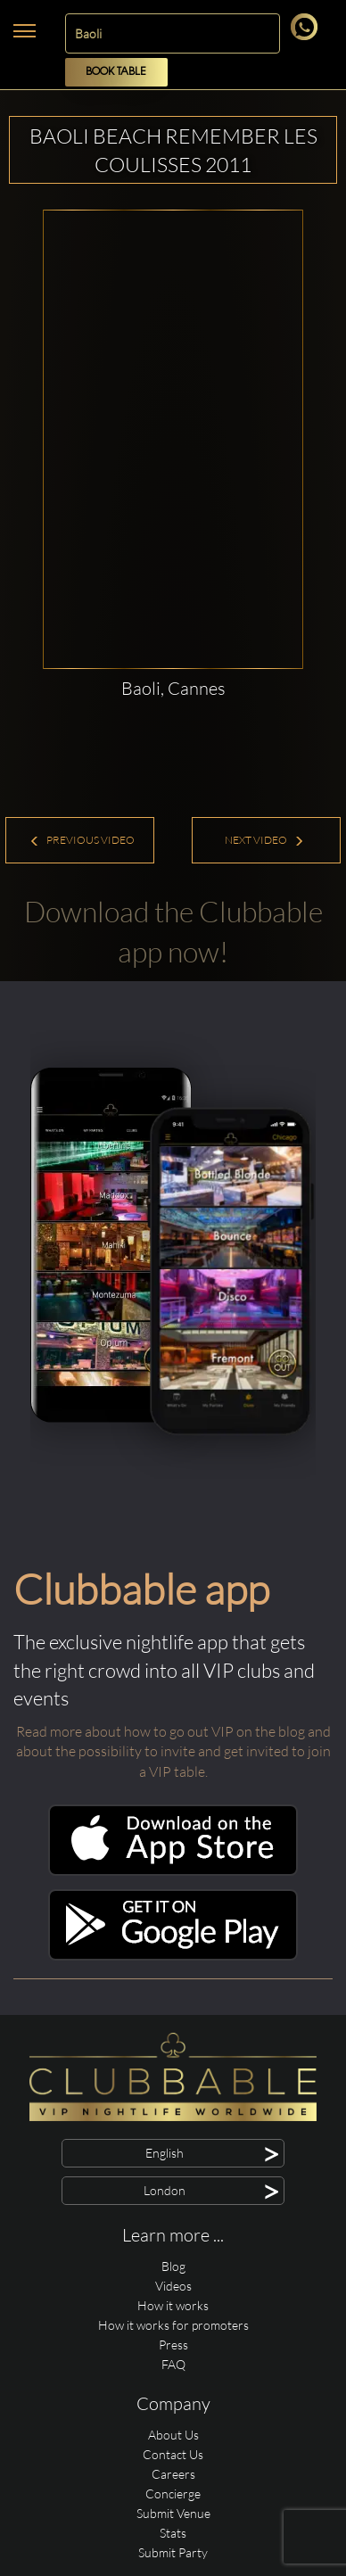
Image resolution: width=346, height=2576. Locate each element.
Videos (173, 2285)
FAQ (173, 2364)
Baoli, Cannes (173, 688)
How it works (173, 2305)
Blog (173, 2266)
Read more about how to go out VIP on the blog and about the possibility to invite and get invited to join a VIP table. (173, 1751)
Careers (173, 2473)
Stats (173, 2532)
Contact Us (173, 2454)
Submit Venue (173, 2513)
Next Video (264, 839)
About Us (173, 2434)
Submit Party (173, 2552)
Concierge (173, 2493)
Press (173, 2344)
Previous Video (82, 839)
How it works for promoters (173, 2324)
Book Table (116, 72)
